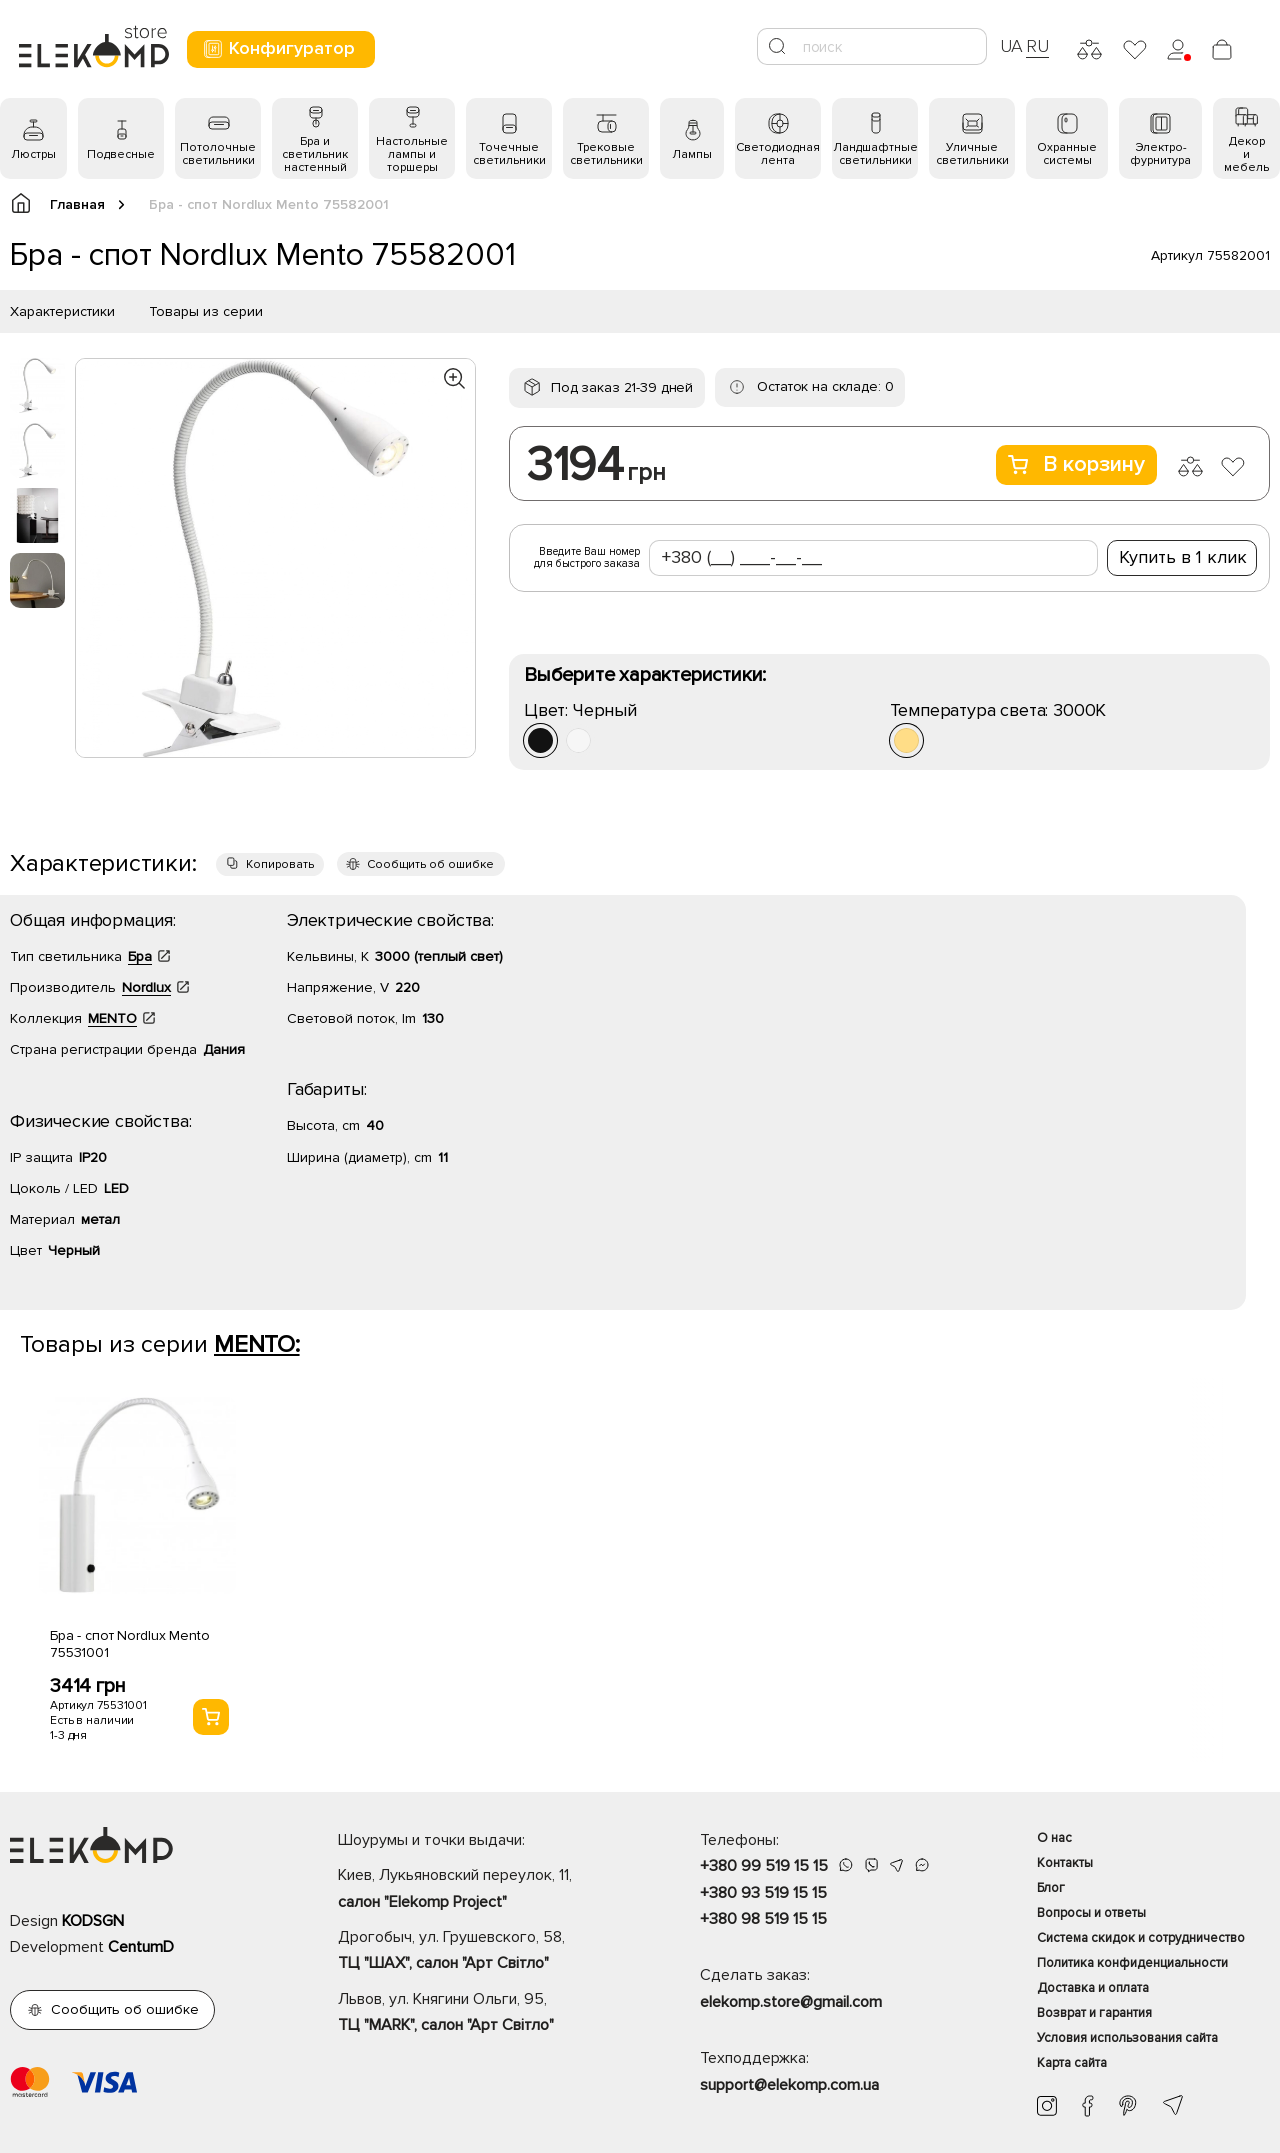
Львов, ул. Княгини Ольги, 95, (484, 2014)
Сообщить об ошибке (430, 864)
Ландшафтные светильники (875, 154)
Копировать (280, 864)
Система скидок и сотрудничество (1141, 1938)
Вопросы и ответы (1091, 1913)
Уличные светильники (972, 154)
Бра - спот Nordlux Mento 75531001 (130, 1644)
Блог (1051, 1888)
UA (1012, 46)
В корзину (1076, 464)
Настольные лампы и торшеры (412, 154)
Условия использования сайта (1127, 2038)
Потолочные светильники (218, 154)
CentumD (141, 1947)
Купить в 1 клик (1183, 557)
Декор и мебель (1246, 154)
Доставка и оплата (1093, 1988)
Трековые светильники (606, 154)
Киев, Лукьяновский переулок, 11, (484, 1890)
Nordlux (146, 987)
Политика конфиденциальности (1132, 1963)
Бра (140, 956)
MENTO (112, 1018)
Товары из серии (206, 311)
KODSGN (93, 1921)
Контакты (1065, 1863)
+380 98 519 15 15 (763, 1919)
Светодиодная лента (778, 154)
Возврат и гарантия (1094, 2013)
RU (1037, 46)
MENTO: (257, 1344)
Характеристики (62, 311)
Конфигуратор (278, 48)
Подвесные (121, 154)
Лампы (692, 154)
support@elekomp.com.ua (789, 2085)
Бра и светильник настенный (315, 154)
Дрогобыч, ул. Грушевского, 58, (484, 1952)
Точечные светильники (509, 154)
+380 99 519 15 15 (764, 1866)
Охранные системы (1067, 154)
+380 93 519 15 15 (763, 1893)
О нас (1054, 1838)
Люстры (33, 154)
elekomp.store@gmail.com (791, 2002)
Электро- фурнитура (1160, 154)
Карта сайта (1072, 2063)
